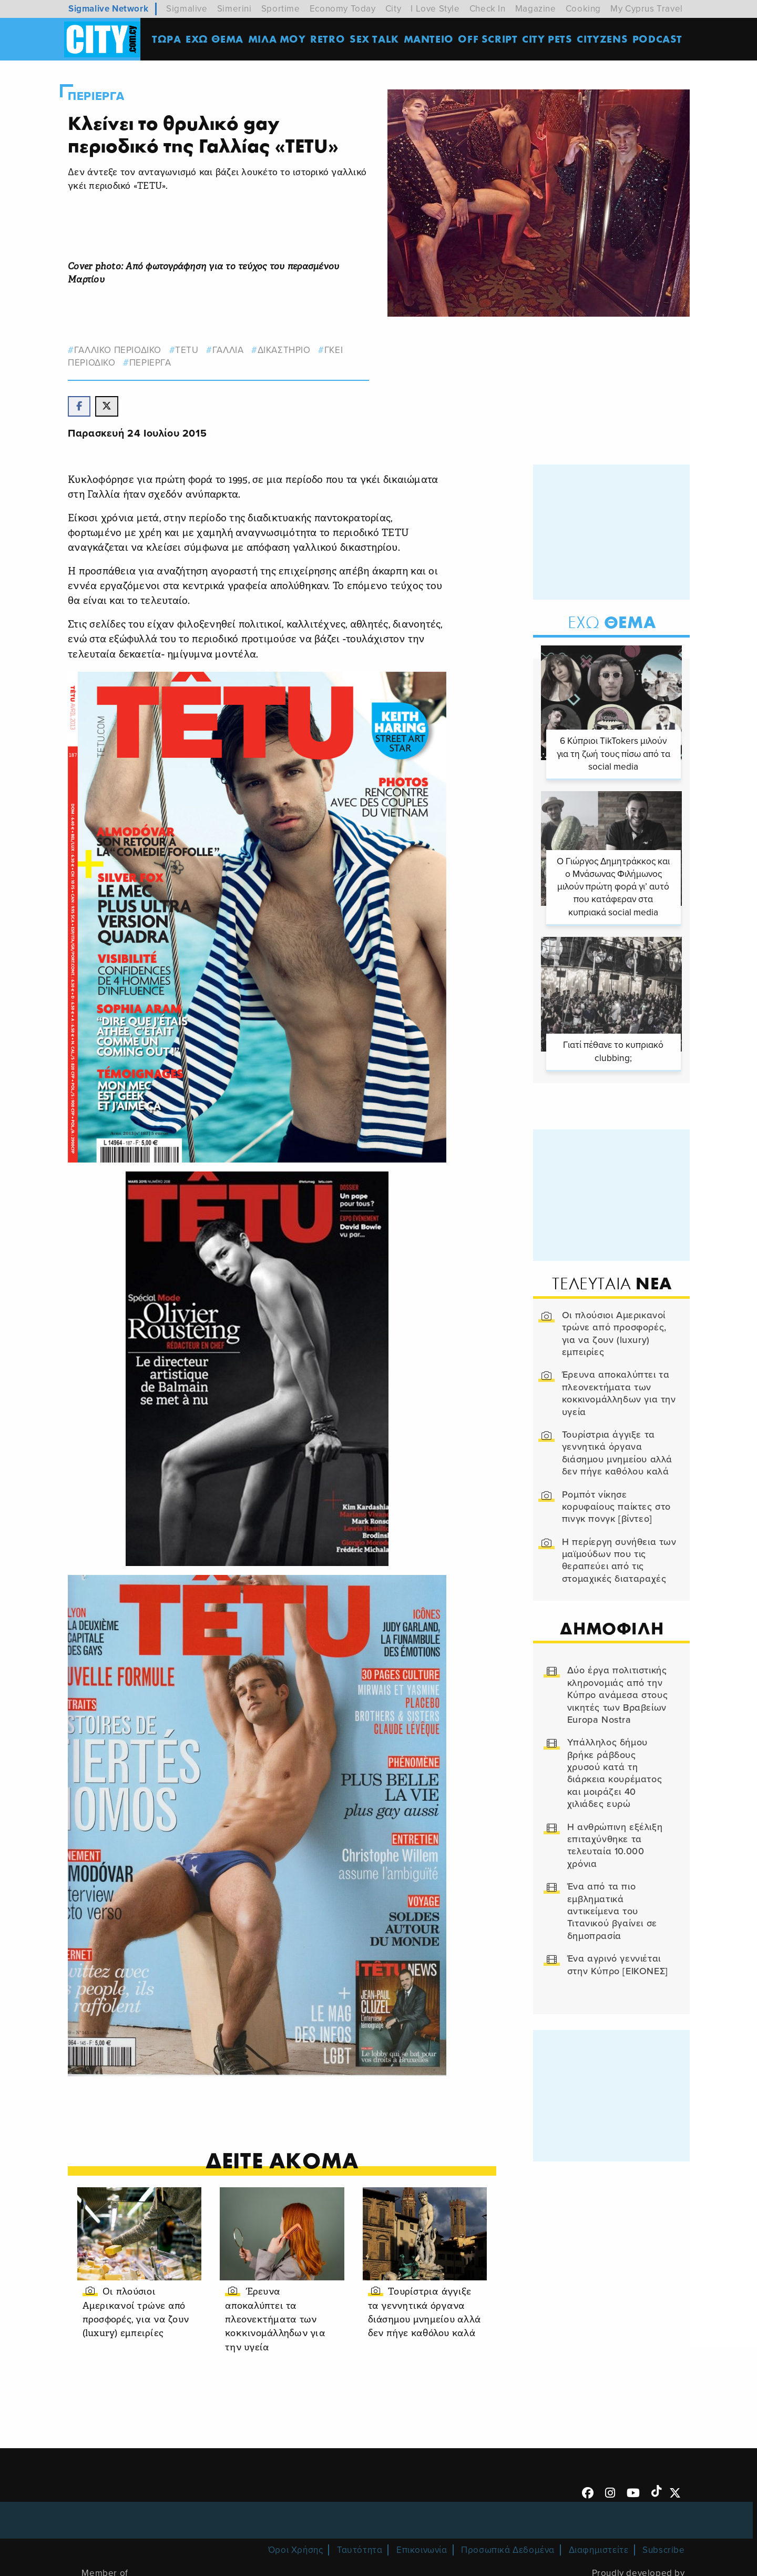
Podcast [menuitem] (659, 39)
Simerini (234, 8)
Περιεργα (102, 96)
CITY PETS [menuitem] (549, 39)
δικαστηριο (289, 350)
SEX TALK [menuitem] (376, 39)
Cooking (583, 8)
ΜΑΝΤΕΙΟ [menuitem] (430, 39)
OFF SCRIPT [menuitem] (489, 39)
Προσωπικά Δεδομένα (508, 2549)
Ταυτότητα (359, 2549)
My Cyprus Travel (646, 8)
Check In (487, 8)
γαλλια (234, 350)
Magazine (535, 8)
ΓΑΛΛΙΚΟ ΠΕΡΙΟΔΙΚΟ (123, 350)
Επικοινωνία (421, 2549)
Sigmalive (186, 8)
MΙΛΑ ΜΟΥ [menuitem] (278, 39)
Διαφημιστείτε (599, 2549)
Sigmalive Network (108, 8)
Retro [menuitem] (329, 39)
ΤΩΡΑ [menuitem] (168, 39)
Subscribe (663, 2549)
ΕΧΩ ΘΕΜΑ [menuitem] (216, 39)
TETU (192, 350)
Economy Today (343, 8)
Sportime (280, 8)
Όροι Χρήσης (295, 2549)
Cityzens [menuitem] (603, 39)
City (393, 8)
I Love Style (435, 8)
